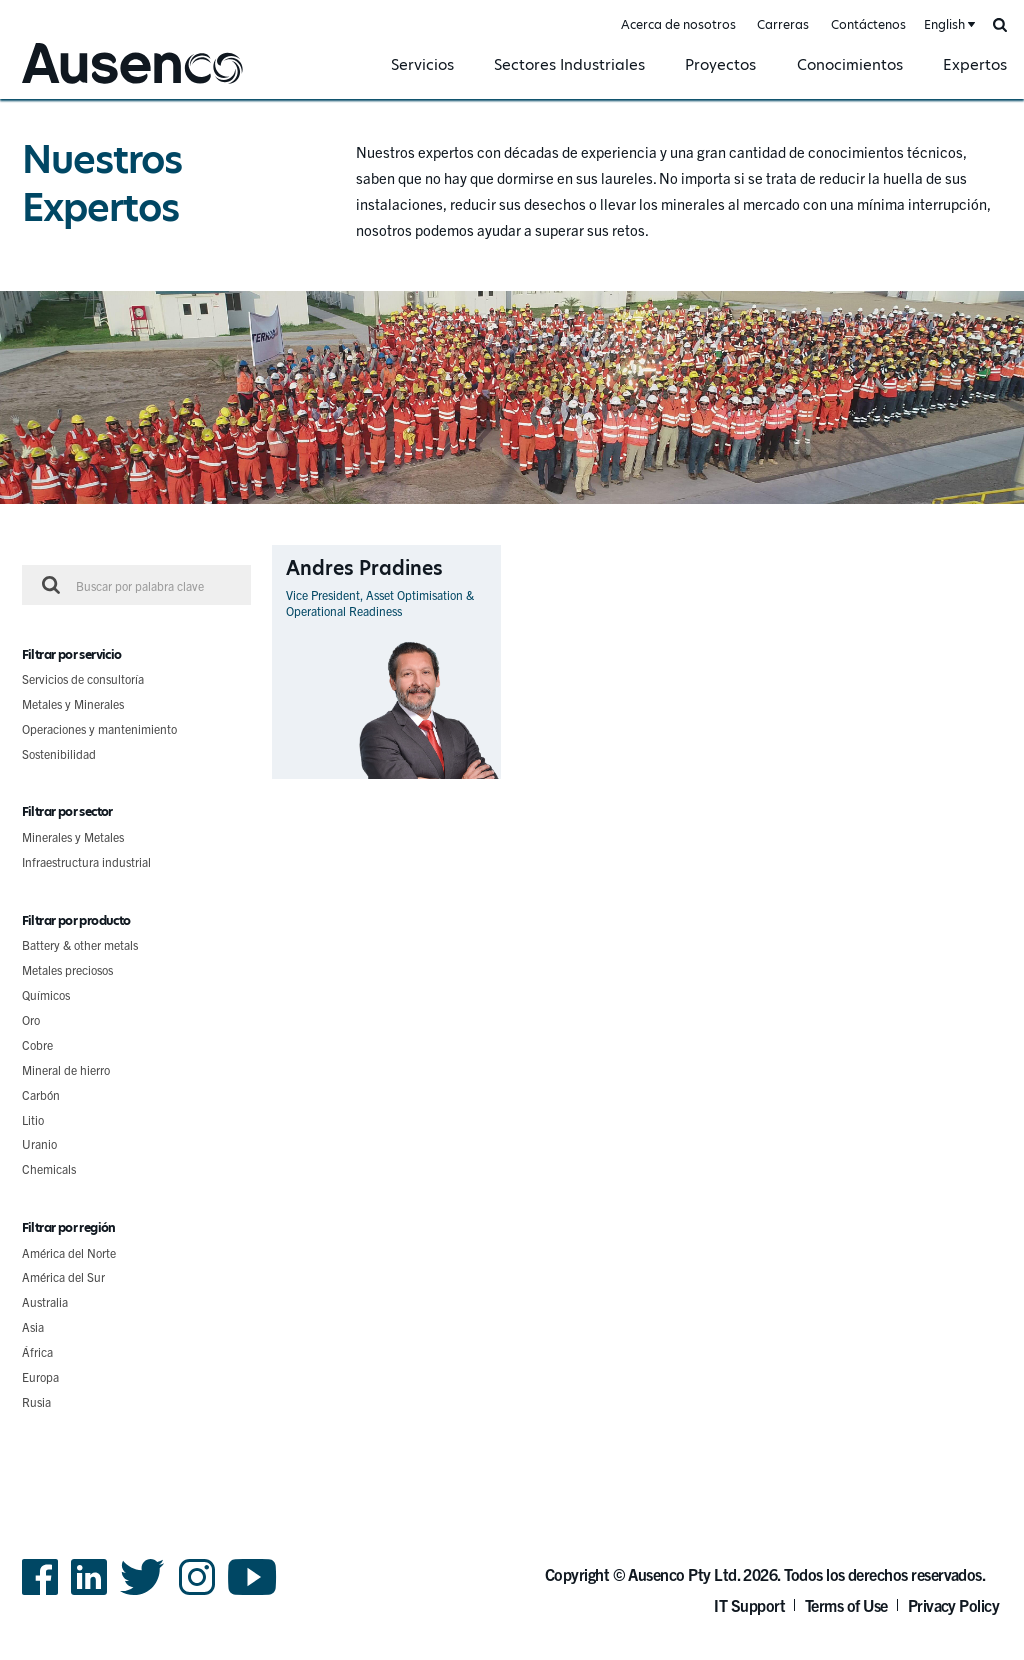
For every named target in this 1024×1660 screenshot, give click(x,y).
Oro (31, 1019)
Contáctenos (868, 24)
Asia (33, 1326)
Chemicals (49, 1168)
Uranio (39, 1143)
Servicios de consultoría (83, 678)
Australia (45, 1301)
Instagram (197, 1593)
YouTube (252, 1593)
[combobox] (948, 25)
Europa (40, 1376)
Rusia (36, 1401)
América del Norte (69, 1252)
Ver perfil (475, 778)
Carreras (783, 24)
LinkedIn (89, 1593)
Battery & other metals (80, 944)
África (37, 1351)
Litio (33, 1119)
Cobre (37, 1044)
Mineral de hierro (66, 1069)
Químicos (46, 994)
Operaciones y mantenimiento (99, 728)
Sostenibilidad (59, 753)
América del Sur (63, 1276)
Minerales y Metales (73, 836)
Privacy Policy (954, 1605)
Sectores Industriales (569, 64)
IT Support (749, 1605)
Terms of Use (846, 1605)
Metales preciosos (67, 969)
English (944, 24)
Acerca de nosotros (678, 24)
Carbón (41, 1094)
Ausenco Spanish (73, 86)
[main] (512, 775)
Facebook (40, 1593)
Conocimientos (850, 64)
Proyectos (720, 64)
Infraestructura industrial (86, 861)
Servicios (422, 64)
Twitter (142, 1593)
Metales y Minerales (73, 703)
